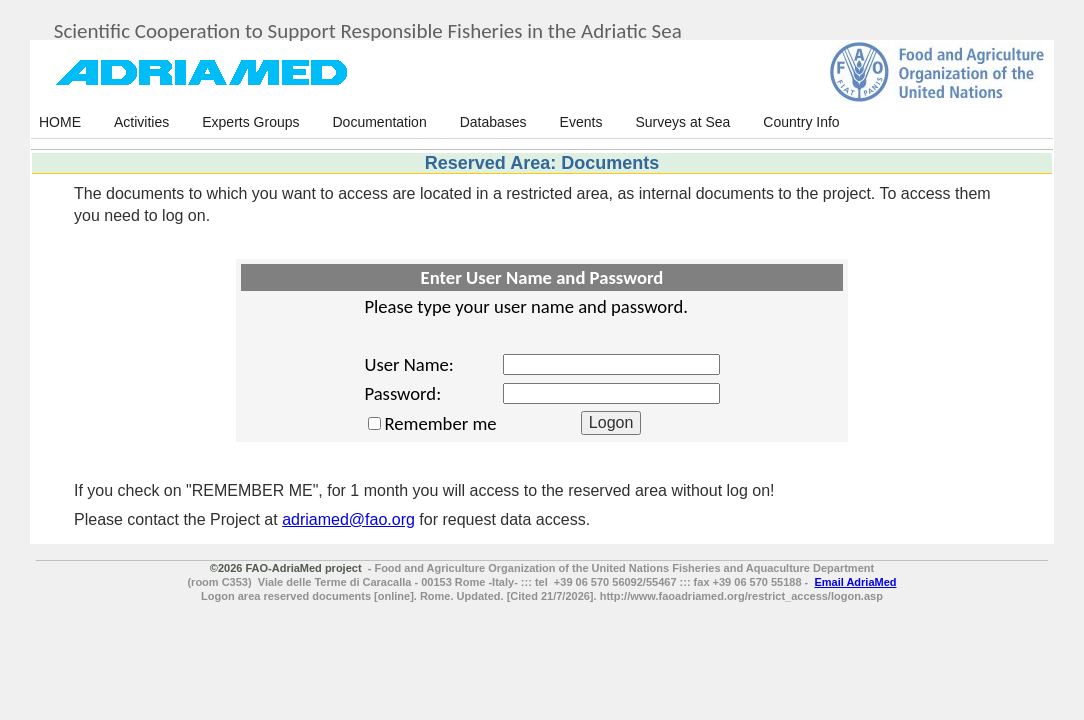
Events (581, 122)
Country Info (801, 122)
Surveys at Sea (682, 122)
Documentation (380, 122)
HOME (60, 122)
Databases (493, 122)
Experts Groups (250, 122)
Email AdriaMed (855, 582)
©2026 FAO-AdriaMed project (286, 568)
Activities (141, 122)
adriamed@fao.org (348, 519)
